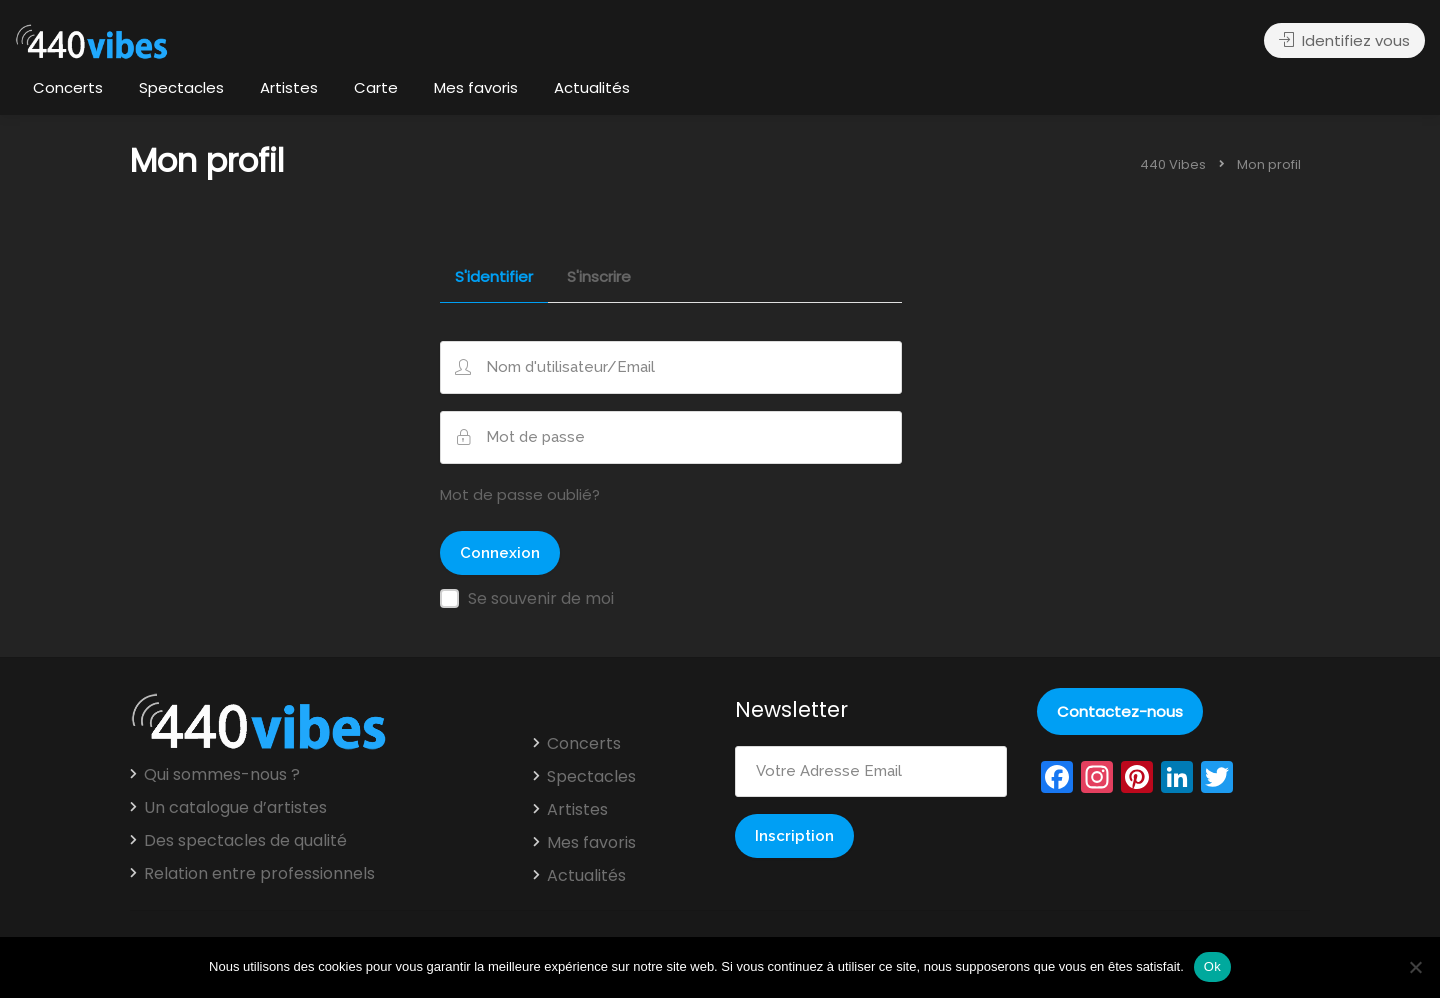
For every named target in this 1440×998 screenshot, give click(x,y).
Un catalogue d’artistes (235, 808)
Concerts (68, 87)
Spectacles (181, 87)
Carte (376, 87)
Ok (1212, 966)
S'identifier (494, 278)
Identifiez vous (1344, 40)
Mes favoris (476, 87)
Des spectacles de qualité (245, 841)
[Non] (1415, 967)
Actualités (592, 87)
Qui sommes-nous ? (222, 775)
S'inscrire (599, 278)
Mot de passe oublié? (520, 494)
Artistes (289, 87)
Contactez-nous (1120, 711)
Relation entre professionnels (259, 874)
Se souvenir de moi (541, 598)
